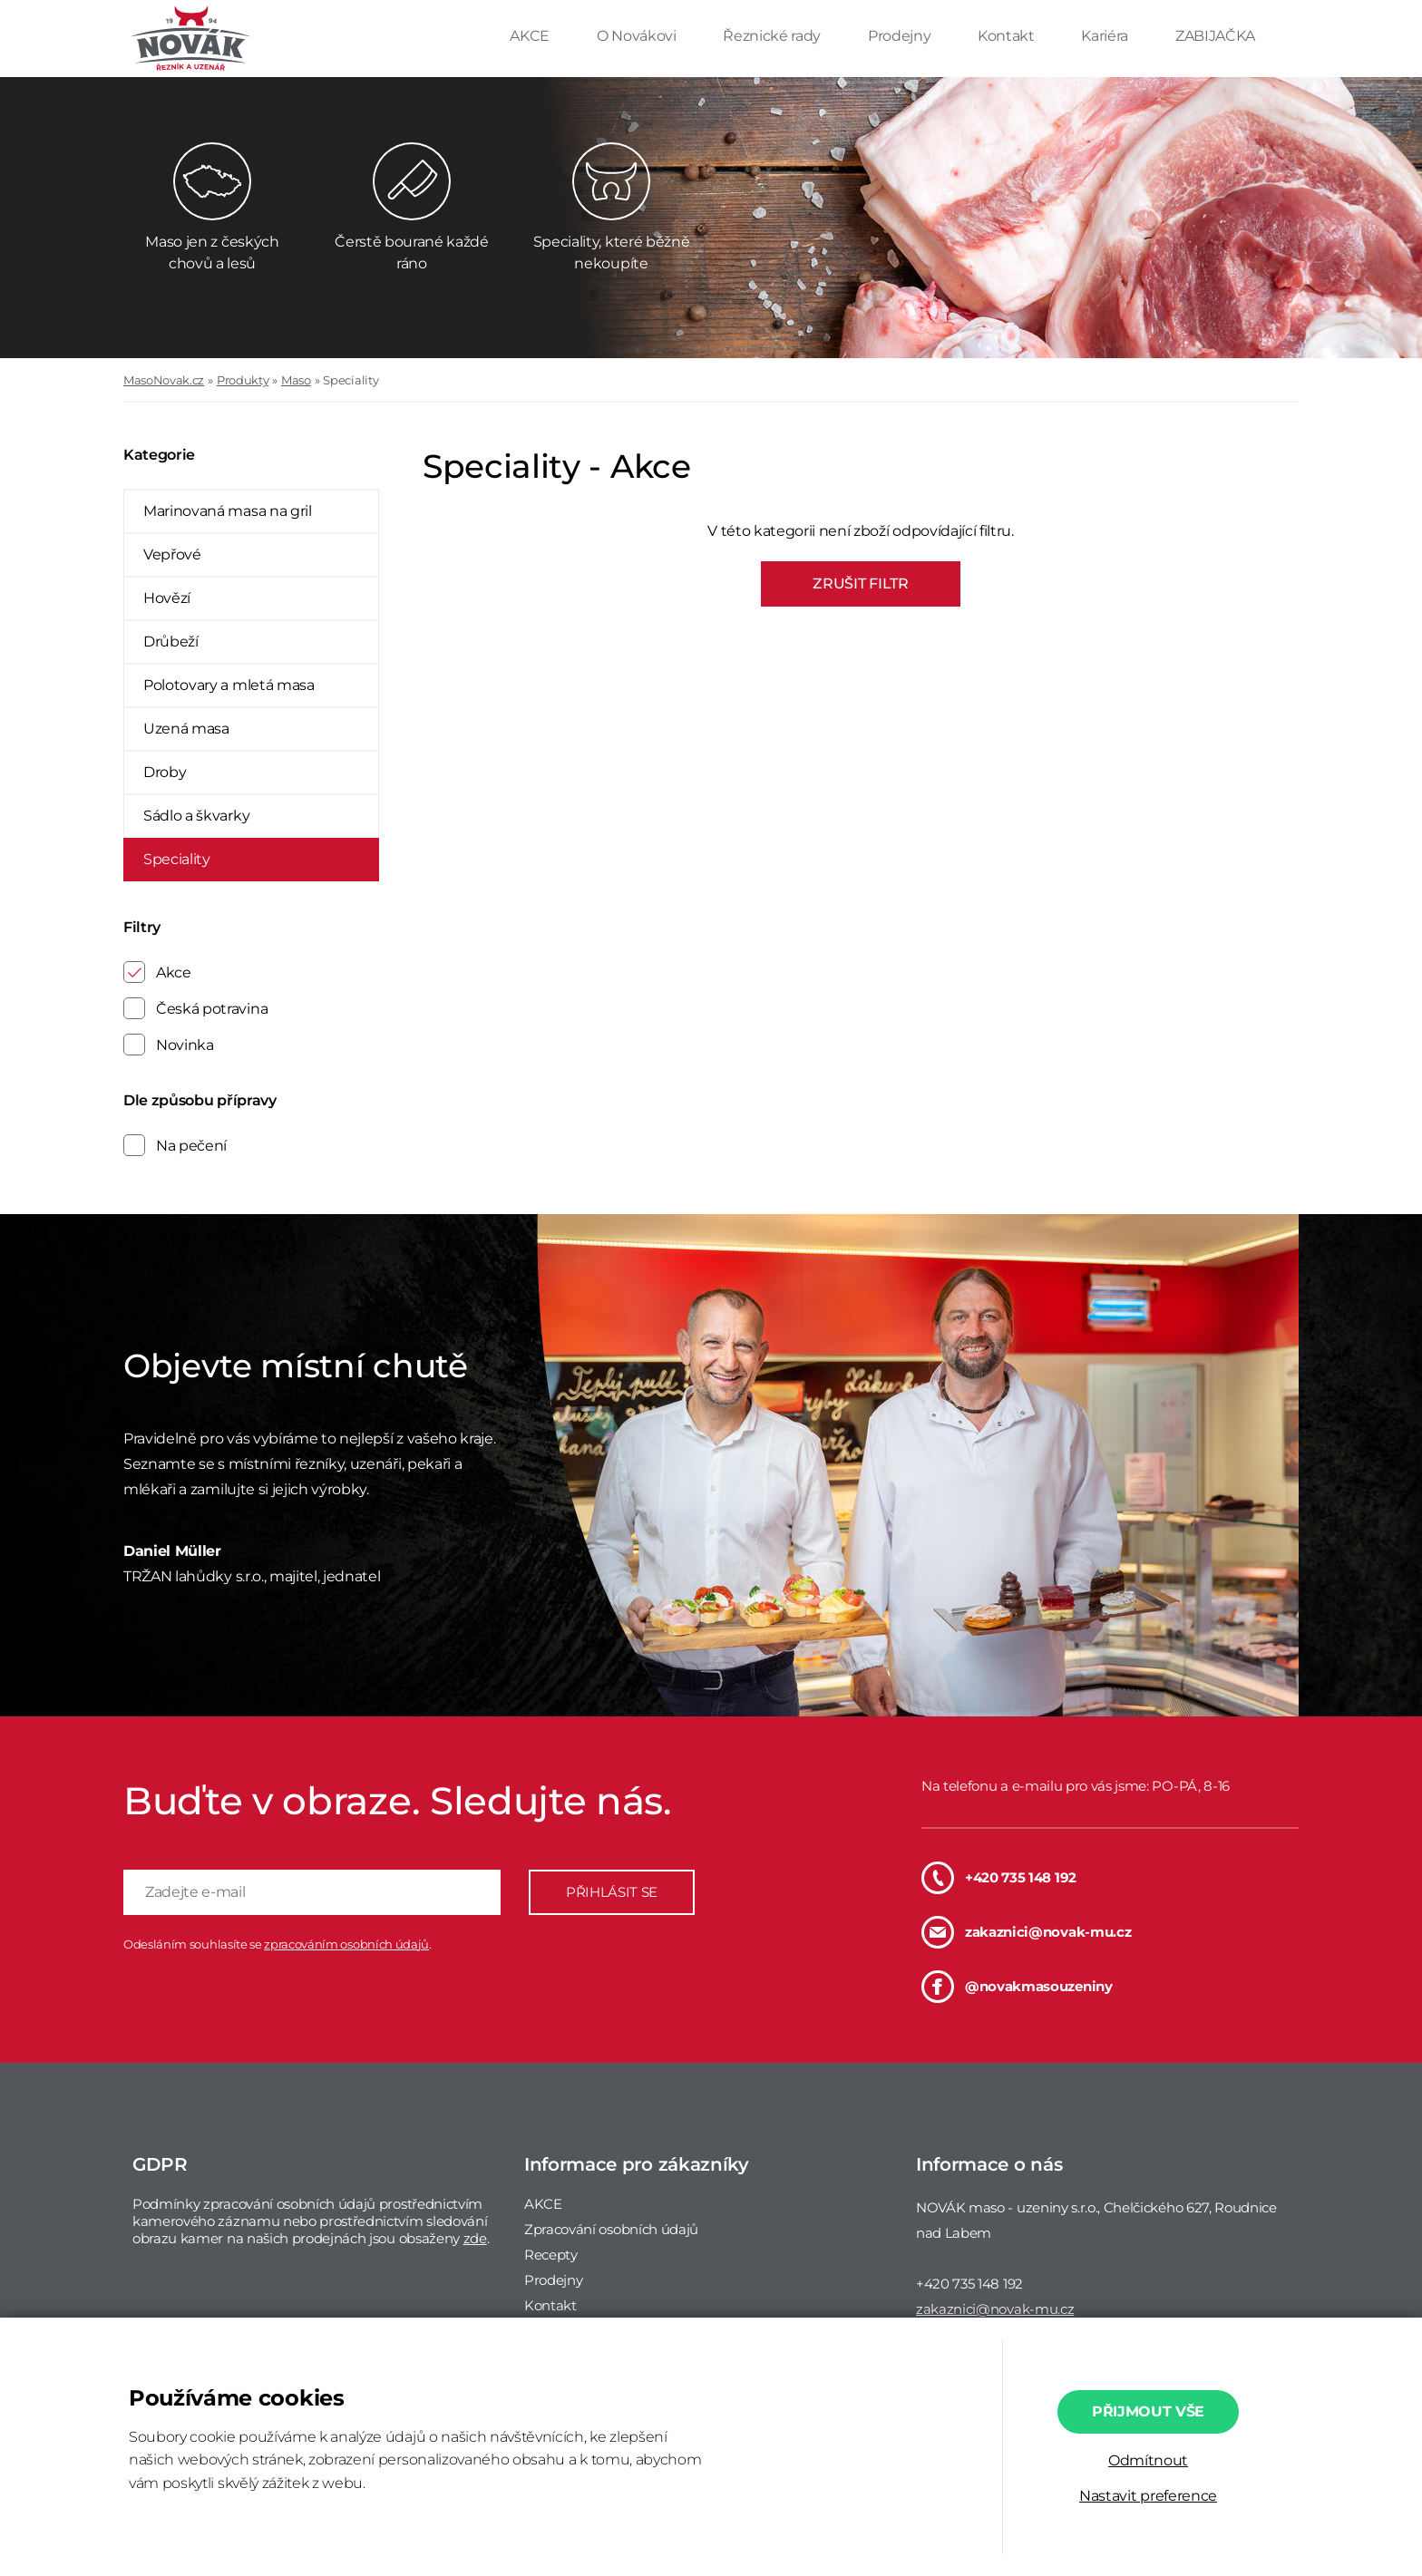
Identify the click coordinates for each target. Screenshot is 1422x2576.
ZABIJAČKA (1215, 35)
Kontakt (1007, 35)
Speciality (350, 380)
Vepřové (172, 554)
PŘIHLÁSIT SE (611, 1891)
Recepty (551, 2254)
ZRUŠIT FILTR (860, 583)
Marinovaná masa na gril (227, 511)
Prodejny (901, 35)
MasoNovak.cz (163, 380)
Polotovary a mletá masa (229, 685)
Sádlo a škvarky (196, 815)
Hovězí (166, 598)
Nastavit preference (1148, 2495)
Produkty (242, 380)
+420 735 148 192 (998, 1878)
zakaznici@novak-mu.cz (1026, 1932)
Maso (296, 380)
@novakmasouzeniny (1017, 1986)
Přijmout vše (1148, 2411)
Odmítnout (1148, 2460)
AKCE (531, 35)
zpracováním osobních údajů (346, 1944)
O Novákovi (638, 35)
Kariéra (1106, 35)
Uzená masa (186, 728)
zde (475, 2238)
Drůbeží (171, 641)
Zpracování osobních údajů (611, 2229)
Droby (164, 772)
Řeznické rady (773, 35)
